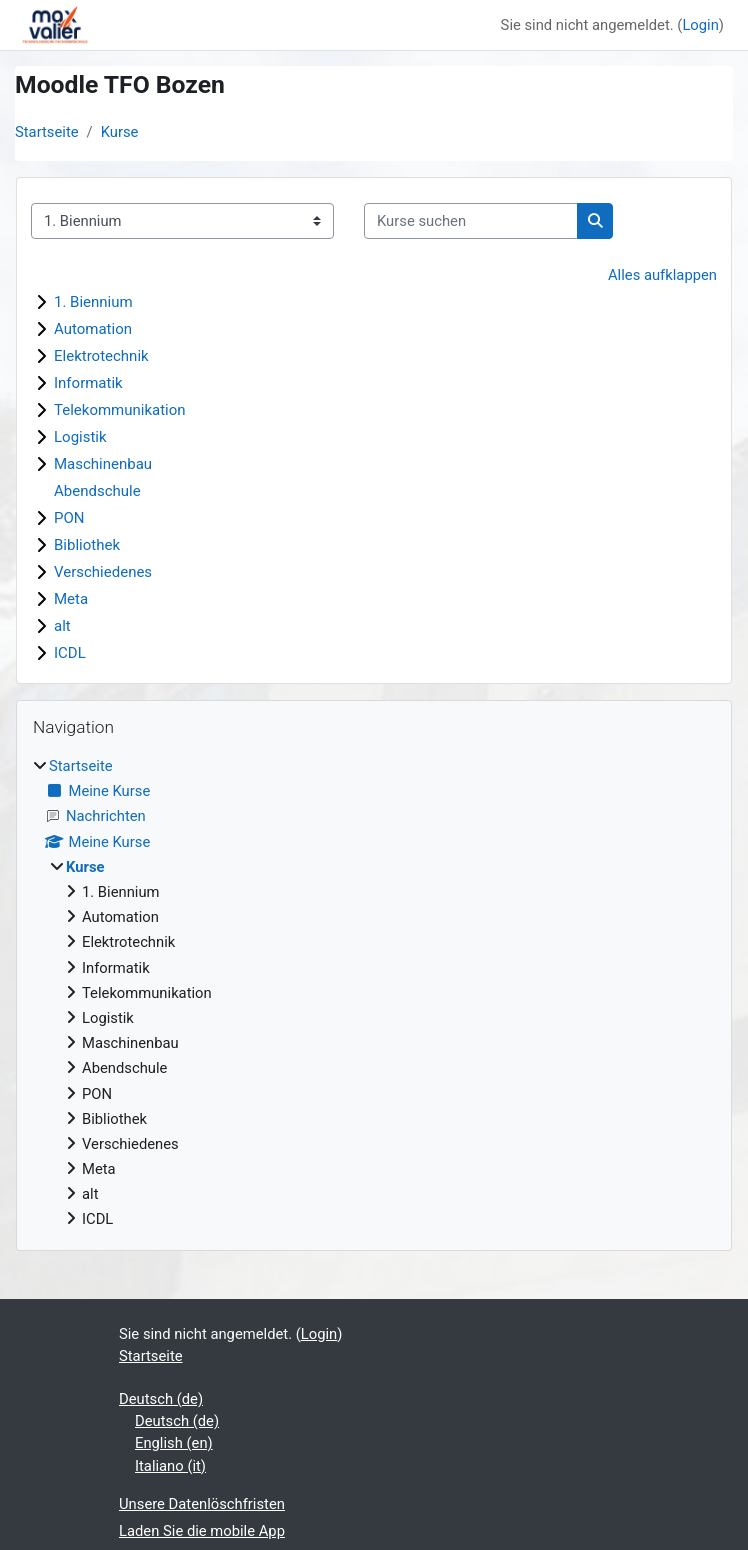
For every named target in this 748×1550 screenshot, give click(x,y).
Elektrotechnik (101, 356)
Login (700, 25)
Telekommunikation (120, 410)
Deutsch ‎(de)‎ (161, 1399)
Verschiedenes (103, 572)
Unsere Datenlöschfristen (202, 1504)
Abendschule (97, 491)
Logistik (80, 437)
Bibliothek (87, 545)
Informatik (88, 383)
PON (69, 518)
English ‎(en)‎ (174, 1443)
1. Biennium (93, 302)
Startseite (47, 132)
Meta (71, 599)
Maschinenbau (103, 464)
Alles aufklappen (662, 275)
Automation (93, 329)
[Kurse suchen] (471, 221)
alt (62, 626)
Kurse (120, 132)
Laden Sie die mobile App (202, 1531)
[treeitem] (374, 993)
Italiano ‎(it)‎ (170, 1466)
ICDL (70, 653)
